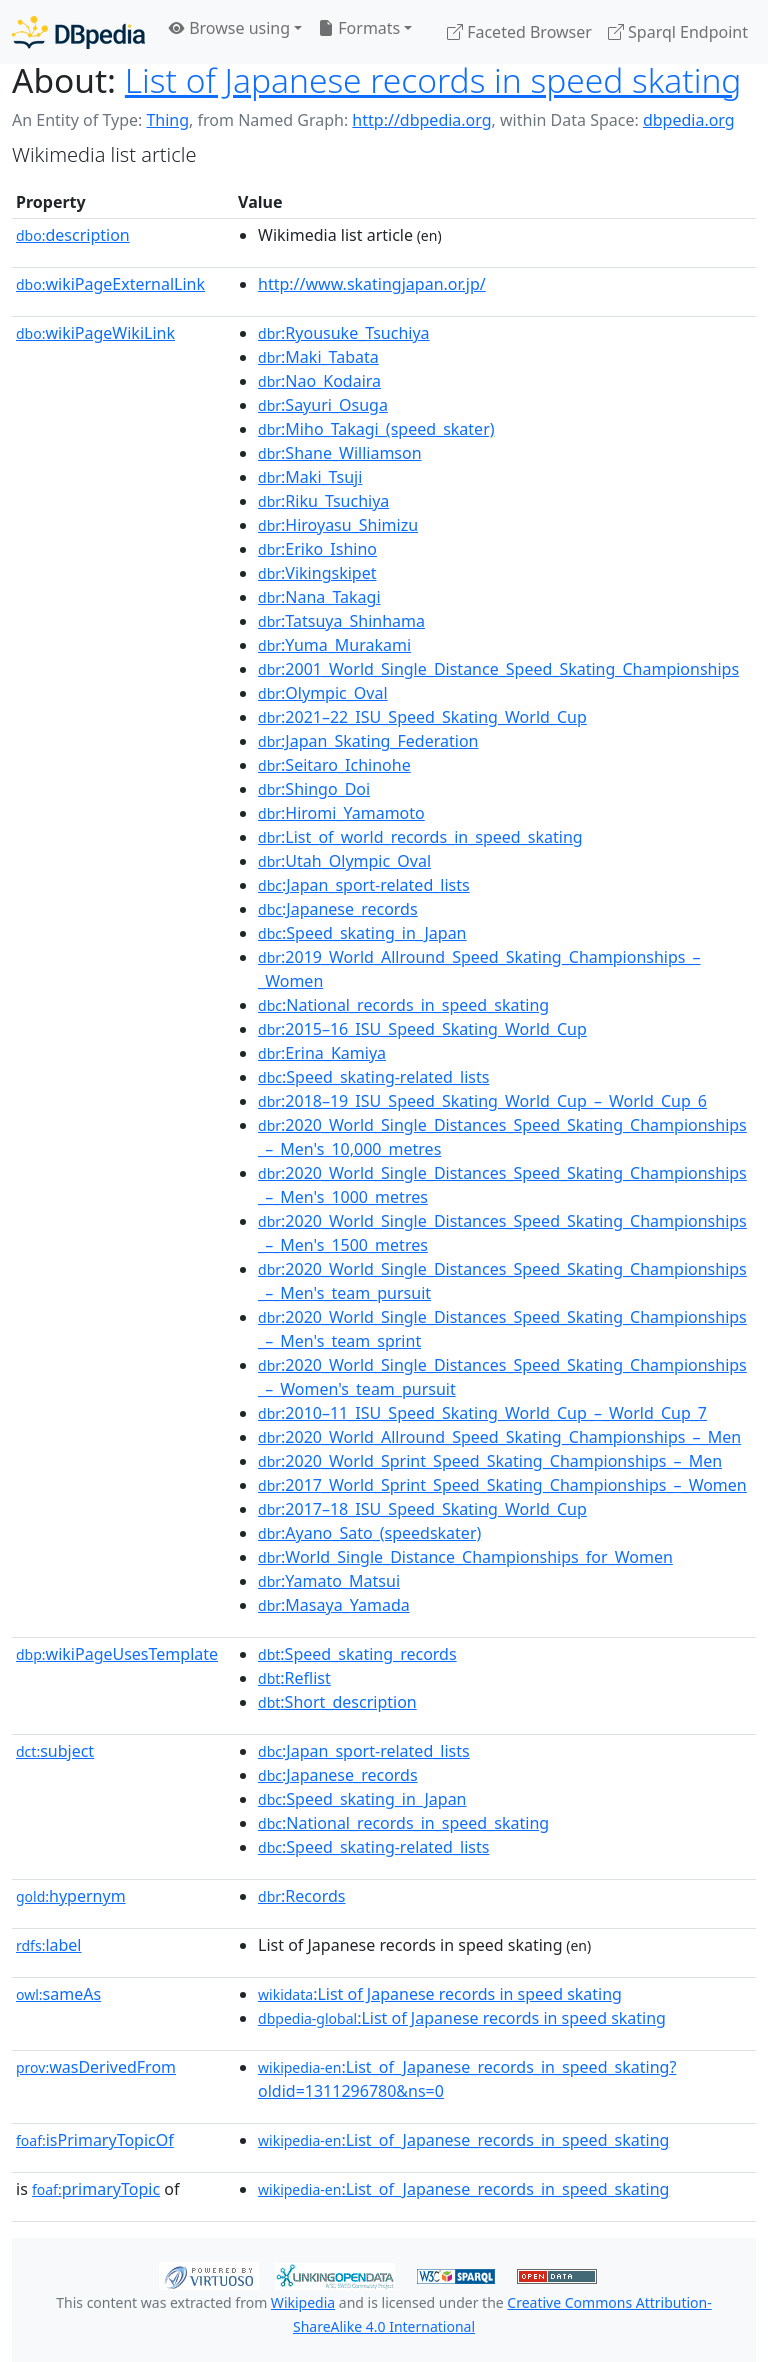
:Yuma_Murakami (334, 645)
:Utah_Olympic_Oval (344, 861)
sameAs (58, 1994)
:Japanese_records (338, 909)
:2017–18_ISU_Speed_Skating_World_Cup (422, 1509)
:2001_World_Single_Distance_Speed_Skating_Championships (498, 669)
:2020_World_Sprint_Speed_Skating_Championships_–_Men (490, 1461)
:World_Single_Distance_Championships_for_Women (465, 1557)
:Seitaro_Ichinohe (334, 765)
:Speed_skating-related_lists (373, 1077)
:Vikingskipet (317, 573)
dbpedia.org (689, 120)
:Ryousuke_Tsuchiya (344, 333)
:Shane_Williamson (340, 453)
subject (55, 1751)
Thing (167, 120)
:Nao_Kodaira (319, 381)
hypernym (71, 1896)
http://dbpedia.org (421, 120)
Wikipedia (303, 2302)
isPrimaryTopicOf (95, 2140)
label (49, 1945)
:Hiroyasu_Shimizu (338, 525)
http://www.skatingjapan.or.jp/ (372, 284)
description (73, 235)
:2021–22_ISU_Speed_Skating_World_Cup (422, 717)
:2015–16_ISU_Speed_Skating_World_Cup (422, 1029)
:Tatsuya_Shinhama (341, 621)
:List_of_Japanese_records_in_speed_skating (463, 2140)
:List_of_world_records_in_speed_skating (420, 837)
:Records (301, 1896)
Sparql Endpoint (678, 32)
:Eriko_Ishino (317, 549)
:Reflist (294, 1678)
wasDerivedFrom (96, 2067)
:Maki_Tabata (318, 357)
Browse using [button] (229, 28)
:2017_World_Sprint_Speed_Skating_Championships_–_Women (502, 1485)
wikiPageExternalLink (110, 284)
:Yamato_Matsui (329, 1581)
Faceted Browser (519, 32)
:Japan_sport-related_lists (364, 885)
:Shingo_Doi (314, 789)
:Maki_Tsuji (310, 477)
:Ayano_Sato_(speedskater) (369, 1533)
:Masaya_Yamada (334, 1605)
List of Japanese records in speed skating (433, 80)
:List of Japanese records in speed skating (440, 1994)
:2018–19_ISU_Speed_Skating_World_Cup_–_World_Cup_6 (482, 1101)
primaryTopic (96, 2189)
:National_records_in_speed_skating (403, 1005)
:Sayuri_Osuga (323, 405)
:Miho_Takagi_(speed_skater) (376, 429)
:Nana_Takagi (319, 597)
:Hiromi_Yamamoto (341, 813)
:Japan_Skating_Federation (368, 741)
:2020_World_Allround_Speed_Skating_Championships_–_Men (499, 1437)
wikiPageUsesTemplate (117, 1654)
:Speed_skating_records (357, 1654)
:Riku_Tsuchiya (323, 501)
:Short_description (337, 1702)
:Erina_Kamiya (322, 1053)
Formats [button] (359, 28)
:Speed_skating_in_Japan (362, 933)
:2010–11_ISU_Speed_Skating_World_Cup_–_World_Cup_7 (482, 1413)
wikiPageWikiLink (95, 333)
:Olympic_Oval (323, 693)
